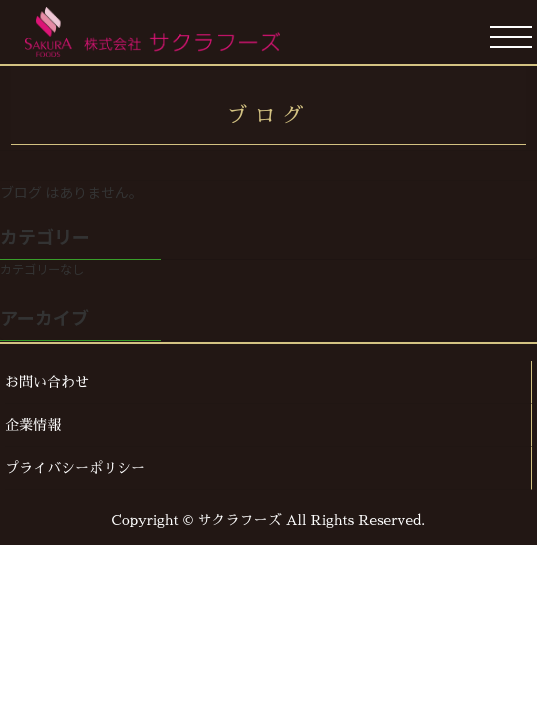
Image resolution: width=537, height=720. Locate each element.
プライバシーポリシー (75, 468)
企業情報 (33, 425)
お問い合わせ (47, 382)
